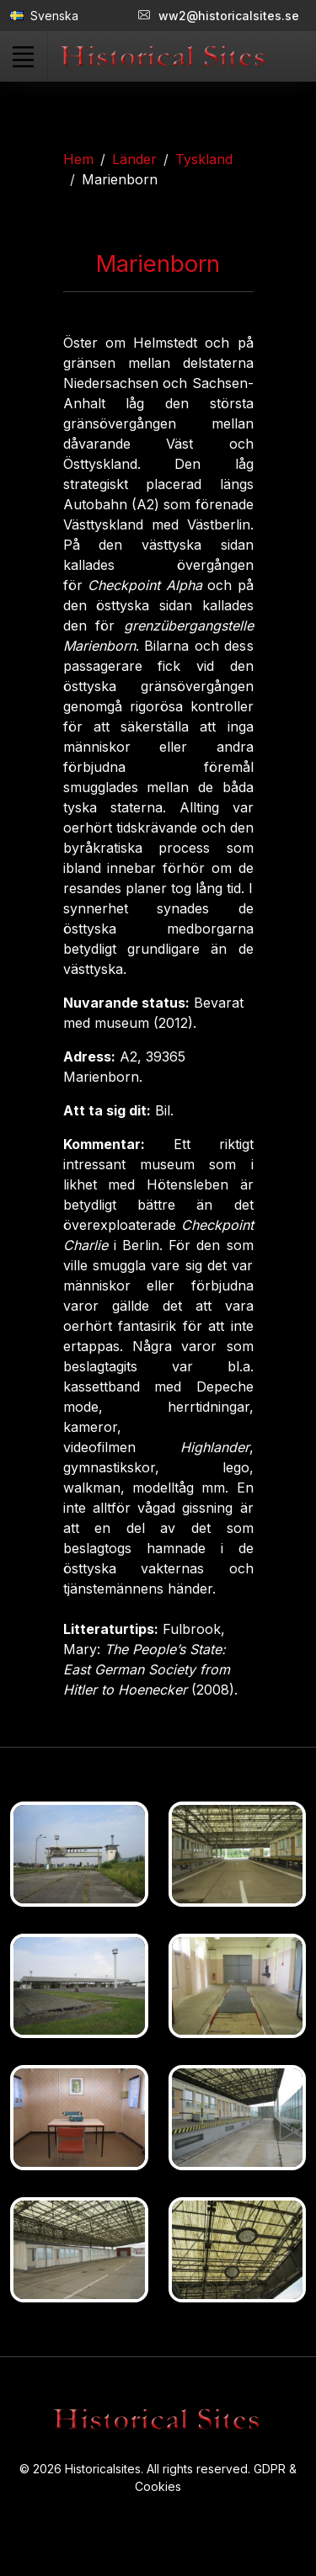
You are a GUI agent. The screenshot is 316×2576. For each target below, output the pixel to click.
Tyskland (204, 159)
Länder (134, 159)
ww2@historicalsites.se (218, 15)
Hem (78, 159)
